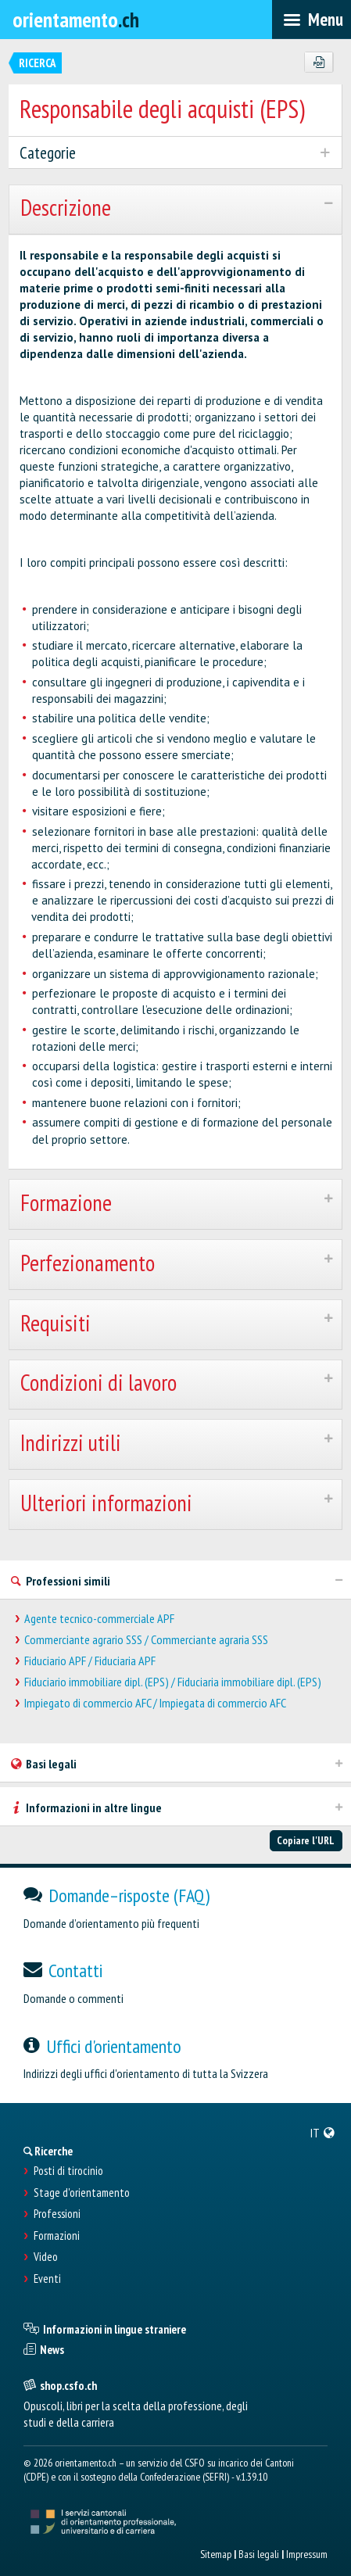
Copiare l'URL (306, 1840)
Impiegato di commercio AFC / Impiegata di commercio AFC (155, 1703)
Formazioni (57, 2236)
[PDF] (318, 62)
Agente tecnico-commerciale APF (99, 1618)
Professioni (57, 2214)
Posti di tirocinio (68, 2171)
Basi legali (258, 2554)
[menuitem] (323, 2133)
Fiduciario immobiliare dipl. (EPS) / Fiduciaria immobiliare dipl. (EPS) (172, 1682)
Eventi (47, 2279)
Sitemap (215, 2554)
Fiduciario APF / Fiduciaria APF (90, 1660)
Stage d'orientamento (82, 2193)
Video (46, 2257)
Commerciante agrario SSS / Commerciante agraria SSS (146, 1639)
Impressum (307, 2554)
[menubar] (311, 19)
